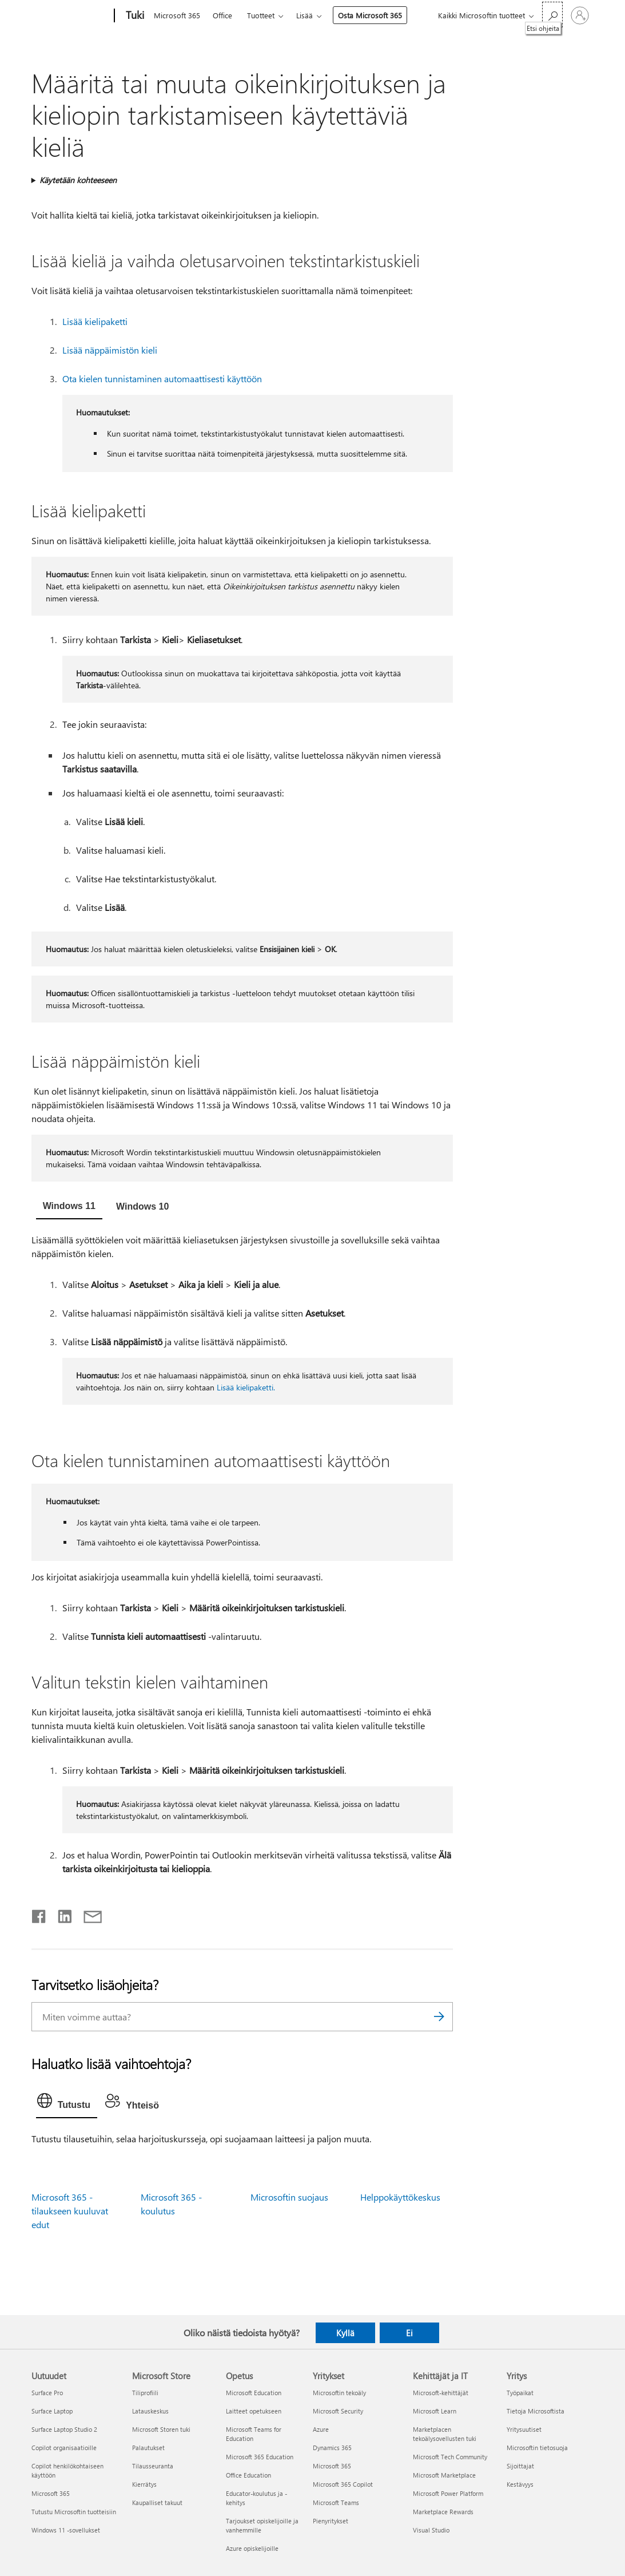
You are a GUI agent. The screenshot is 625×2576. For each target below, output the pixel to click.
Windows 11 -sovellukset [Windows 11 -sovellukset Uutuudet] (65, 2530)
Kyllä (345, 2333)
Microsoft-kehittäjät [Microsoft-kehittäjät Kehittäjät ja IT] (440, 2392)
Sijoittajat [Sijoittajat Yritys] (520, 2466)
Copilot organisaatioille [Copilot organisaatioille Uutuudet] (64, 2447)
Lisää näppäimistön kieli (109, 350)
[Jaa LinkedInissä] (60, 1914)
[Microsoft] (70, 16)
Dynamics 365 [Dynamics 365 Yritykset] (332, 2447)
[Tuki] (134, 16)
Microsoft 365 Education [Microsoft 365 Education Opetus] (259, 2456)
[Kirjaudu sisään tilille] (580, 15)
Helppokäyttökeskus (400, 2197)
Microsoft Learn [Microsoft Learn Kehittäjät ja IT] (434, 2411)
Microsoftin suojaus (289, 2197)
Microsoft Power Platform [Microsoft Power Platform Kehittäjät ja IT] (448, 2493)
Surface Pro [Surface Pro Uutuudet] (47, 2392)
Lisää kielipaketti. (246, 1387)
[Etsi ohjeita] (552, 14)
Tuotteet (260, 15)
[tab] (69, 1207)
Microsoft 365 (177, 15)
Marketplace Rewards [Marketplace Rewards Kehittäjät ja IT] (443, 2511)
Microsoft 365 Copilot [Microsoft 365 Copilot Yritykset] (343, 2484)
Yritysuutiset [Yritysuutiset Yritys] (524, 2429)
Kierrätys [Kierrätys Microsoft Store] (144, 2484)
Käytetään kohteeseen (78, 180)
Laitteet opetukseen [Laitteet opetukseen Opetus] (253, 2411)
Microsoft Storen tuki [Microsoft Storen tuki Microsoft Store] (161, 2429)
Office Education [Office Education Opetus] (248, 2475)
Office (222, 15)
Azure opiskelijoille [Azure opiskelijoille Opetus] (252, 2548)
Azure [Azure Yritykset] (321, 2429)
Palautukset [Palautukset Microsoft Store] (148, 2447)
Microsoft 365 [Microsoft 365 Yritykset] (332, 2466)
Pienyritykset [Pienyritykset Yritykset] (330, 2520)
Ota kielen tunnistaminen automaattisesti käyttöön (162, 378)
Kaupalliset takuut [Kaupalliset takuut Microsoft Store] (157, 2502)
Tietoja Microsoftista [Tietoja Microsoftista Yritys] (535, 2411)
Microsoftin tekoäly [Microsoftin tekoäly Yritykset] (339, 2392)
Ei (409, 2333)
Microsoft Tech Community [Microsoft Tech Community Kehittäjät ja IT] (450, 2456)
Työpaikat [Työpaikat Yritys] (520, 2392)
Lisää (304, 15)
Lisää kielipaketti (95, 321)
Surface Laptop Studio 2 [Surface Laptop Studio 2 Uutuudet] (64, 2429)
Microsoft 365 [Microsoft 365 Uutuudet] (50, 2493)
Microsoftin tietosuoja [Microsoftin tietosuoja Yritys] (537, 2447)
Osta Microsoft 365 (370, 15)
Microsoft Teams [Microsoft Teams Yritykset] (336, 2502)
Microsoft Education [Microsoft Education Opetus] (253, 2392)
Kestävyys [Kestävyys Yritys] (520, 2484)
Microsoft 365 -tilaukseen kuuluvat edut (69, 2210)
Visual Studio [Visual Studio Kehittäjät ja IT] (431, 2530)
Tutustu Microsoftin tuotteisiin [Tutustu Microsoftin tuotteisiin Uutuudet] (73, 2511)
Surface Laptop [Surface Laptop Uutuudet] (52, 2411)
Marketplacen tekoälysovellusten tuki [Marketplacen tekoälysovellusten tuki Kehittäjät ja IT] (444, 2434)
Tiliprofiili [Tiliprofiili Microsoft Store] (145, 2392)
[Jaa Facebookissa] (39, 1914)
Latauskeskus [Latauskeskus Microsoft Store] (150, 2411)
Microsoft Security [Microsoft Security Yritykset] (338, 2411)
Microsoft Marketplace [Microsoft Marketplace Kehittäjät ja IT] (444, 2475)
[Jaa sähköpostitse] (87, 1914)
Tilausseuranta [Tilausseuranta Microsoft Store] (152, 2466)
